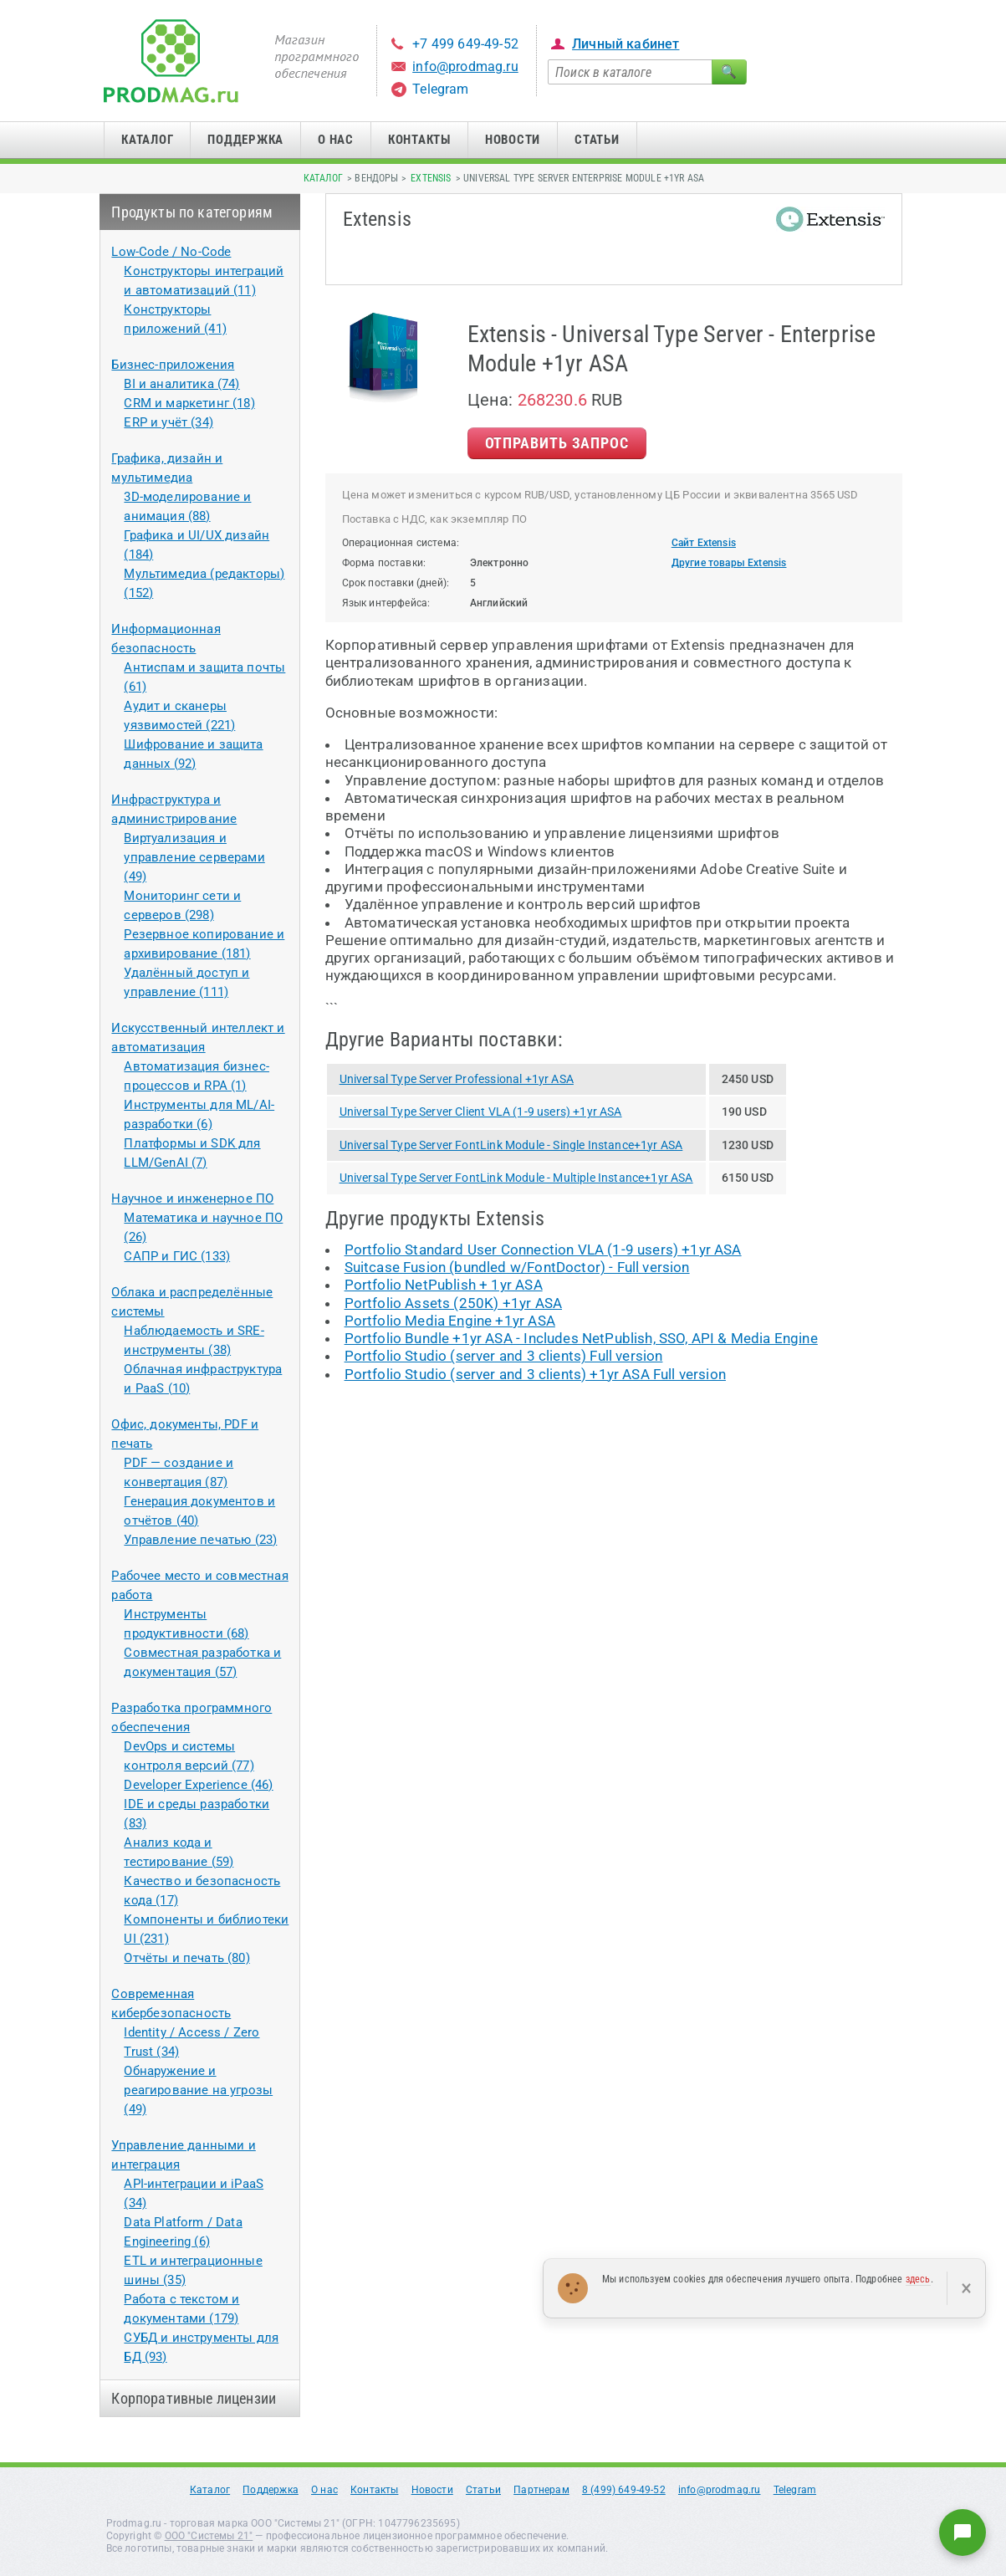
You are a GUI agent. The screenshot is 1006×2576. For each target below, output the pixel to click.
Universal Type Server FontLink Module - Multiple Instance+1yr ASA (516, 1177)
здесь (918, 2279)
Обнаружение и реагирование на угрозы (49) (198, 2090)
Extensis (431, 178)
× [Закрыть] (966, 2288)
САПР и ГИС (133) (177, 1256)
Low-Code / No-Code (171, 251)
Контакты (419, 139)
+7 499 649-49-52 (465, 44)
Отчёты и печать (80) (186, 1957)
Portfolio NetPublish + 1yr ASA (444, 1284)
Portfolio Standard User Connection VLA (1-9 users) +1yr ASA (543, 1249)
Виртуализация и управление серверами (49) (194, 857)
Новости (512, 139)
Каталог (147, 139)
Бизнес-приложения (172, 364)
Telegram (440, 89)
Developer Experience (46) (198, 1784)
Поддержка (245, 139)
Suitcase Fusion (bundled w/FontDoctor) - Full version (517, 1267)
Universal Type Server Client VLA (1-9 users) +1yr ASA (481, 1111)
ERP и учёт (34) (168, 422)
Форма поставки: (384, 563)
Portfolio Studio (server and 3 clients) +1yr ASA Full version (535, 1374)
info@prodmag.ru (465, 66)
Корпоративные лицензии (193, 2398)
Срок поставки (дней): (396, 583)
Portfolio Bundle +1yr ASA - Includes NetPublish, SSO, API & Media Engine (581, 1338)
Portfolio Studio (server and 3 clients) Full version (504, 1355)
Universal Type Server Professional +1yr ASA (457, 1079)
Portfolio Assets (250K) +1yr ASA (453, 1303)
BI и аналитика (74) (181, 383)
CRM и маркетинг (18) (189, 403)
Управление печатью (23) (200, 1539)
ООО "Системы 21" (209, 2536)
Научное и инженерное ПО (192, 1198)
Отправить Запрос (557, 443)
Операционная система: (401, 543)
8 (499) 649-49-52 (624, 2490)
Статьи (597, 139)
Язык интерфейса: (386, 603)
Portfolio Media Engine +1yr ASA (450, 1320)
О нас (336, 139)
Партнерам (541, 2490)
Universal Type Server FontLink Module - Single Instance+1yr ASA (511, 1145)
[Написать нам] (962, 2532)
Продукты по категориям (192, 212)
